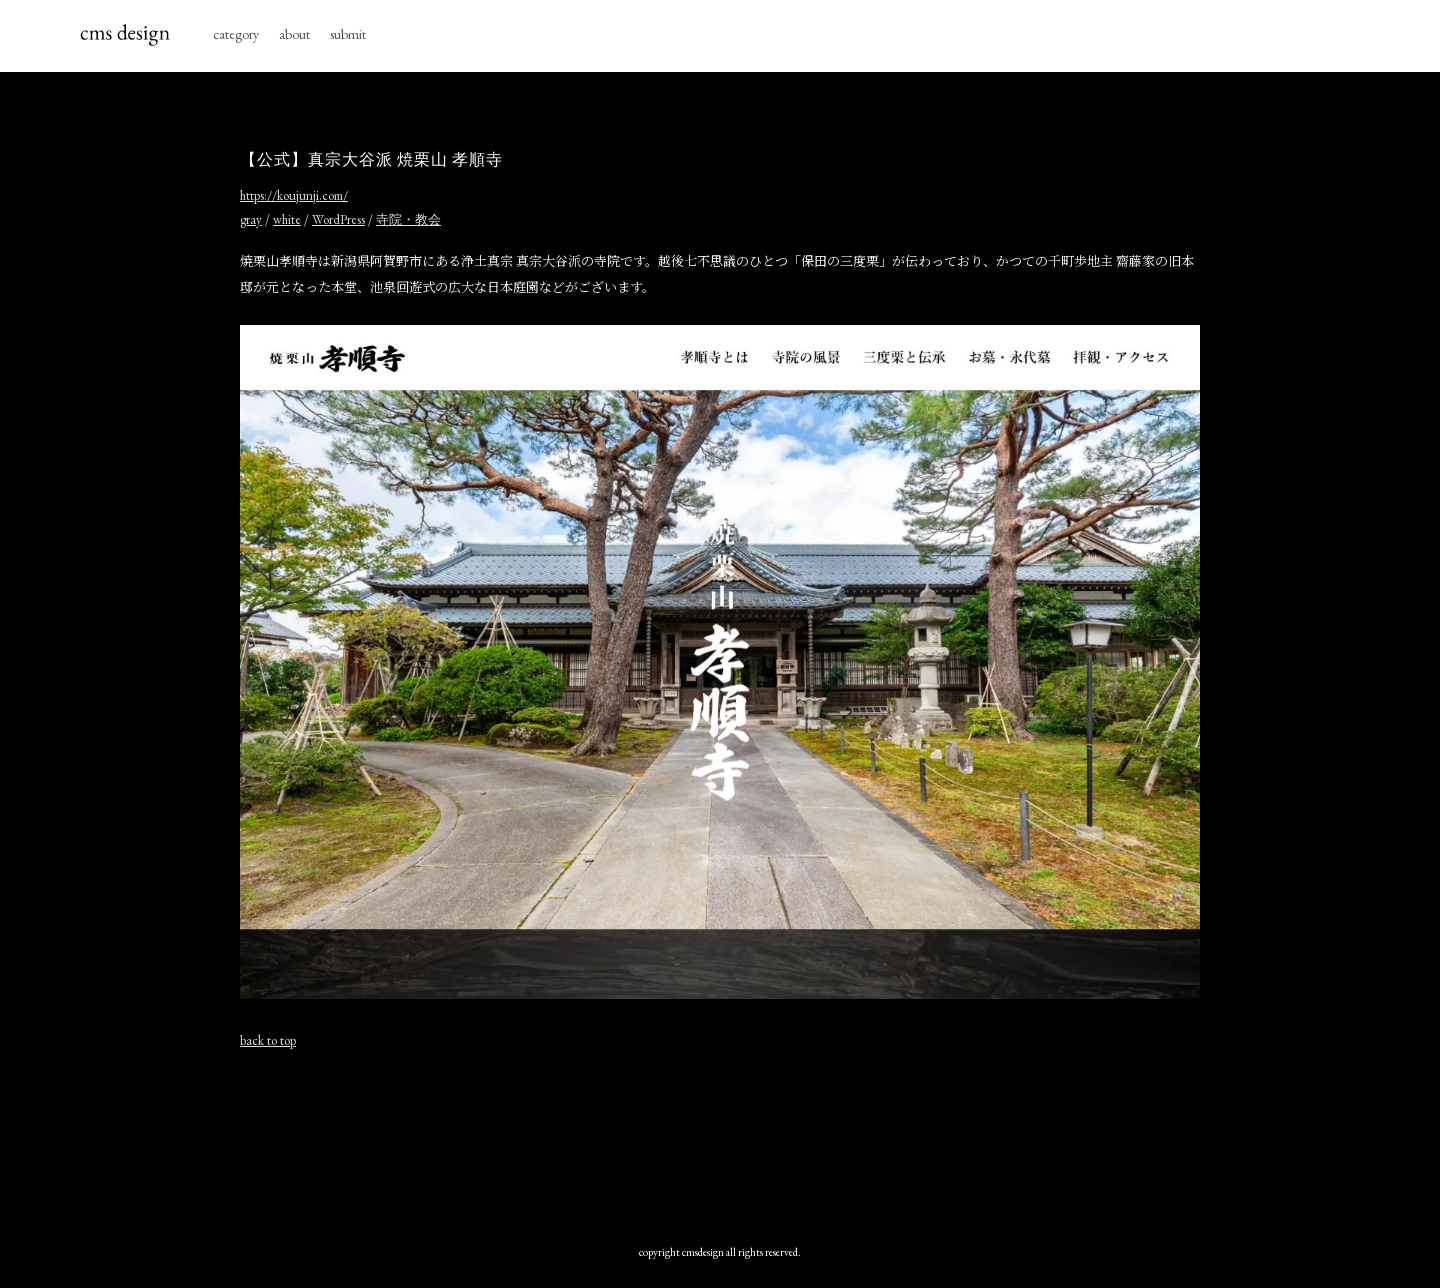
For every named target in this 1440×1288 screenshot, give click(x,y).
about (294, 34)
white (287, 219)
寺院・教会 (408, 219)
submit (348, 34)
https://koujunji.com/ (294, 195)
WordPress (338, 219)
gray (251, 219)
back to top (268, 1040)
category (236, 34)
